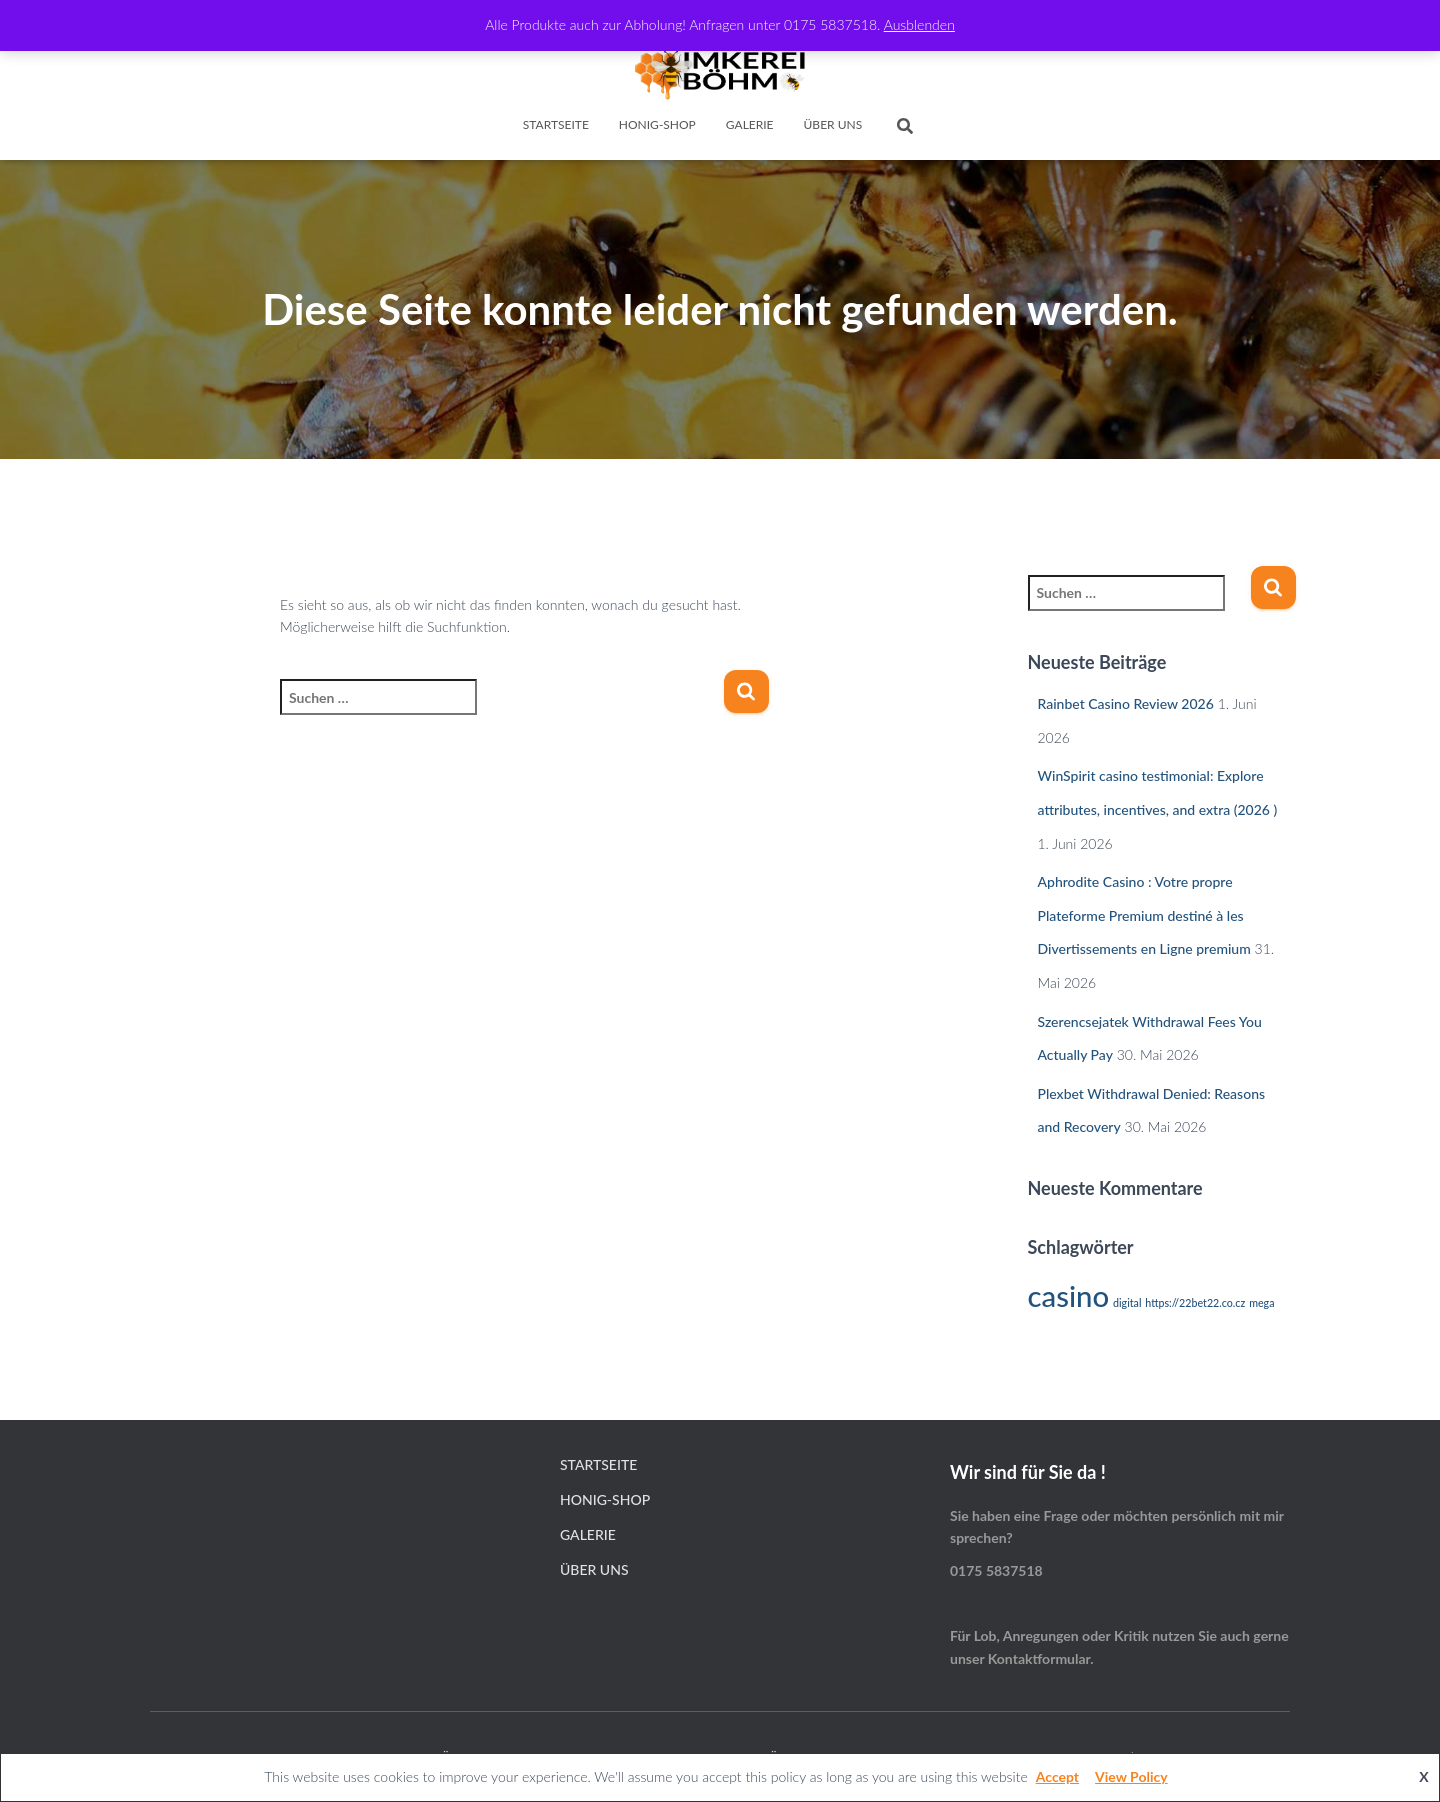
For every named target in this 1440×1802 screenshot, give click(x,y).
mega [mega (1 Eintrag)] (1261, 1302)
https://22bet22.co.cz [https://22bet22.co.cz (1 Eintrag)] (1195, 1302)
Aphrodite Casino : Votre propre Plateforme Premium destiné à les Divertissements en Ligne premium (1144, 915)
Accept (1057, 1776)
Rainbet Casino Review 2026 (1126, 703)
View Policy (1131, 1776)
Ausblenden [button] (919, 24)
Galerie (750, 124)
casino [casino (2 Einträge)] (1069, 1295)
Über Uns (833, 124)
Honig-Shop (657, 124)
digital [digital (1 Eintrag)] (1127, 1302)
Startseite (556, 124)
